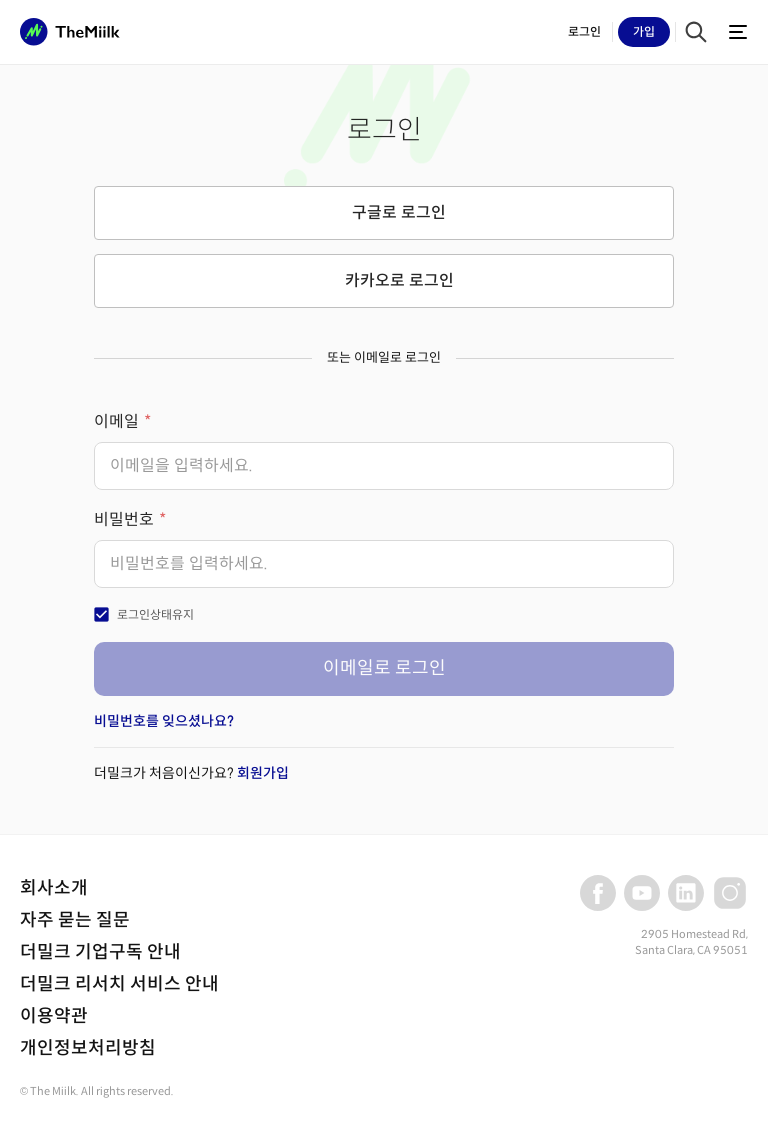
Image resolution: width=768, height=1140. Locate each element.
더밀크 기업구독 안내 (100, 952)
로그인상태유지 (155, 614)
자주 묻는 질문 (75, 920)
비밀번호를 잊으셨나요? (164, 721)
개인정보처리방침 (88, 1048)
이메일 (116, 421)
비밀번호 (124, 519)
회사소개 (54, 888)
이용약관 (54, 1016)
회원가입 (263, 773)
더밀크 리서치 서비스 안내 (119, 984)
